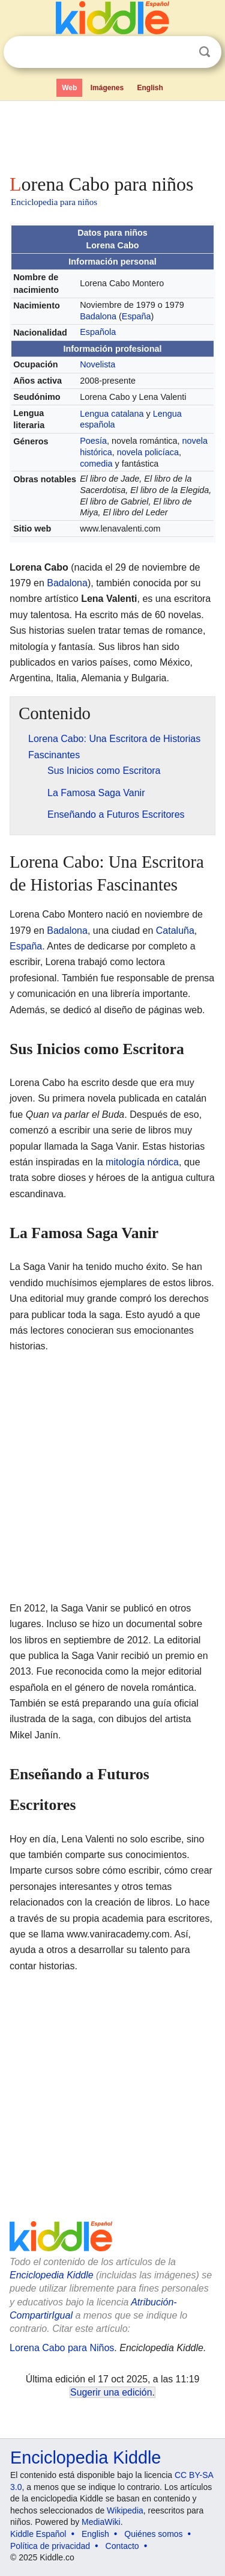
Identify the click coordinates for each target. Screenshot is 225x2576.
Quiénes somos (153, 2534)
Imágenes (107, 88)
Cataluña (175, 930)
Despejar (180, 52)
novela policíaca (148, 452)
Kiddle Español (38, 2534)
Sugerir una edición (111, 2392)
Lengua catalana (111, 414)
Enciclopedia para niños (54, 202)
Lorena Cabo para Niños (62, 2348)
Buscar (204, 52)
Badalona (98, 316)
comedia (96, 463)
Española (98, 332)
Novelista (97, 364)
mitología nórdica (142, 1162)
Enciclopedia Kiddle (52, 2275)
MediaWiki (101, 2522)
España (136, 316)
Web (69, 88)
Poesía (93, 441)
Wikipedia (125, 2510)
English (150, 88)
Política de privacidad (50, 2546)
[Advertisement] (112, 135)
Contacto (122, 2546)
